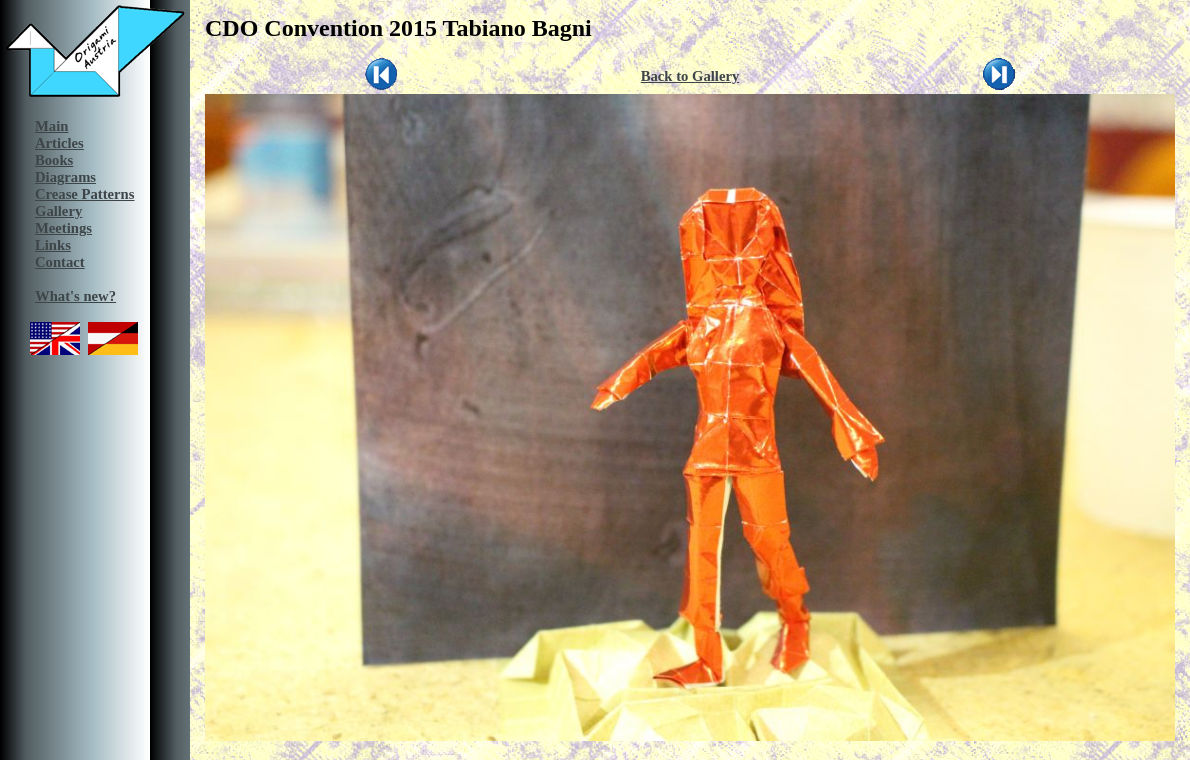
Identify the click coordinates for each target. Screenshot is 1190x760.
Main (51, 126)
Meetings (63, 228)
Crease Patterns (84, 194)
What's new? (75, 296)
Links (53, 245)
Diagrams (65, 177)
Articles (59, 143)
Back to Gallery (690, 76)
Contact (60, 262)
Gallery (58, 211)
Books (54, 160)
